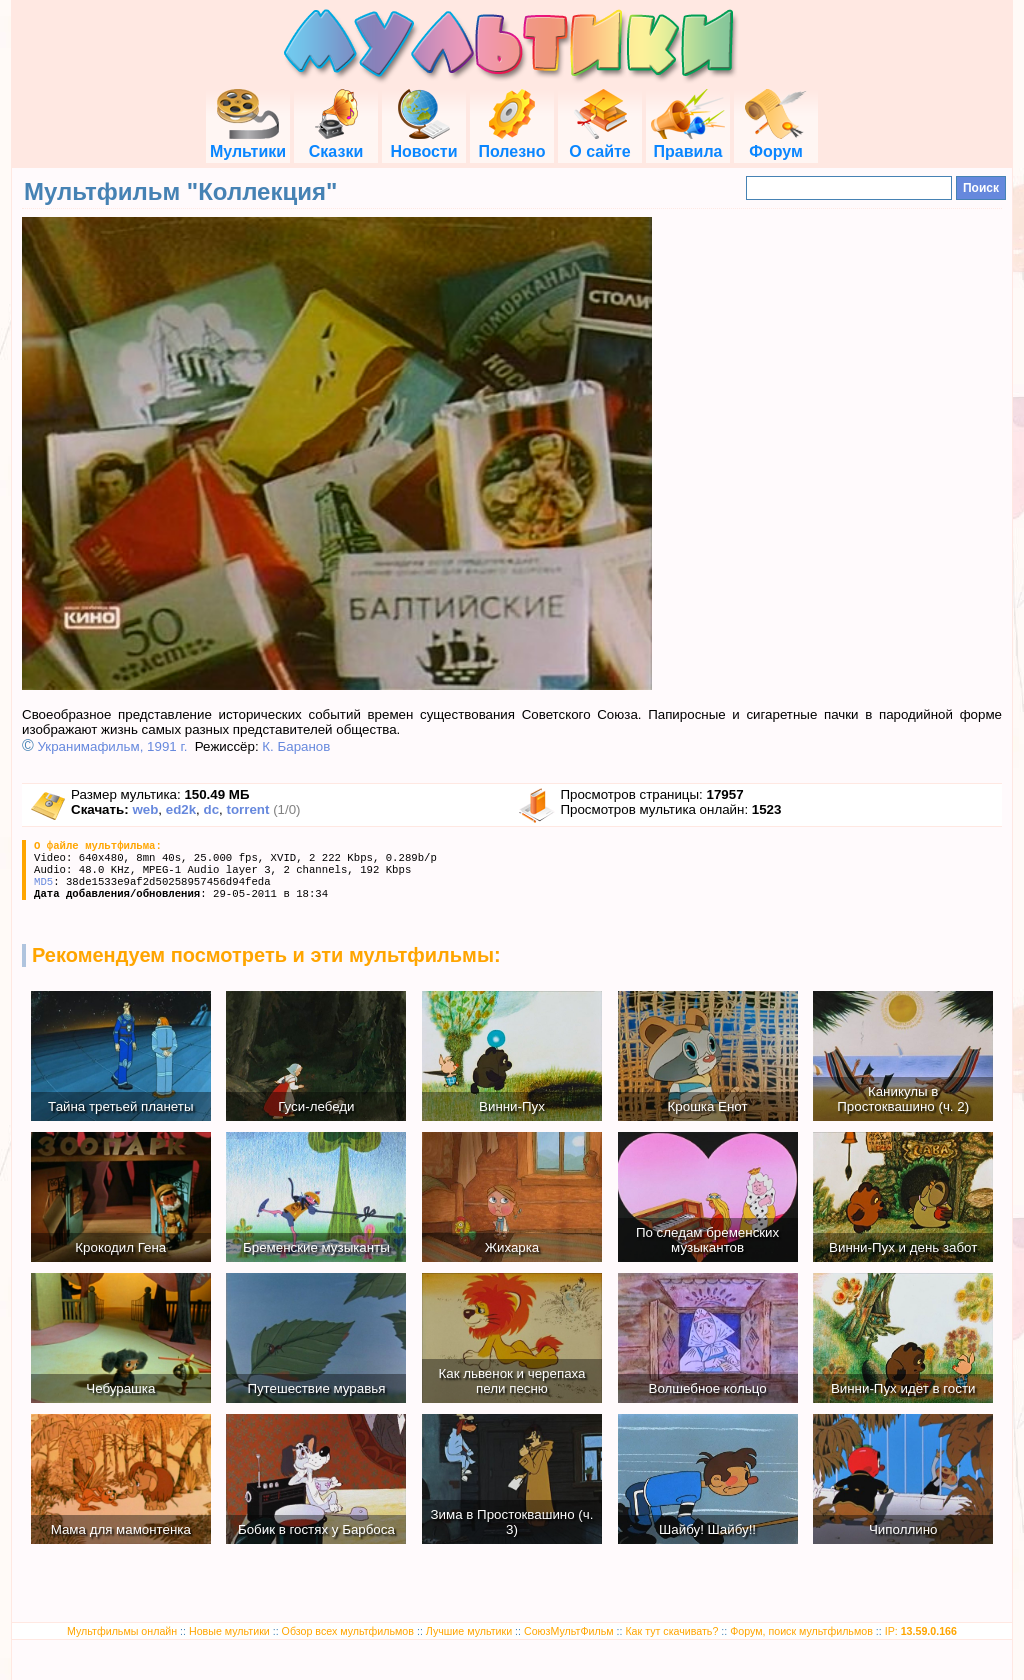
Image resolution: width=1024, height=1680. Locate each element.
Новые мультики (229, 1631)
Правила (688, 142)
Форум (776, 142)
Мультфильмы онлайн (122, 1631)
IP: (921, 1631)
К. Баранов (296, 746)
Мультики (248, 142)
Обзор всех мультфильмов (348, 1631)
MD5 (43, 882)
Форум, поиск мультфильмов (801, 1631)
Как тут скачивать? (671, 1631)
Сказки (336, 142)
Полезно (511, 142)
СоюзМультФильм (569, 1631)
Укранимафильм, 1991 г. (113, 746)
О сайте (599, 142)
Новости (423, 142)
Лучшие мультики (469, 1631)
